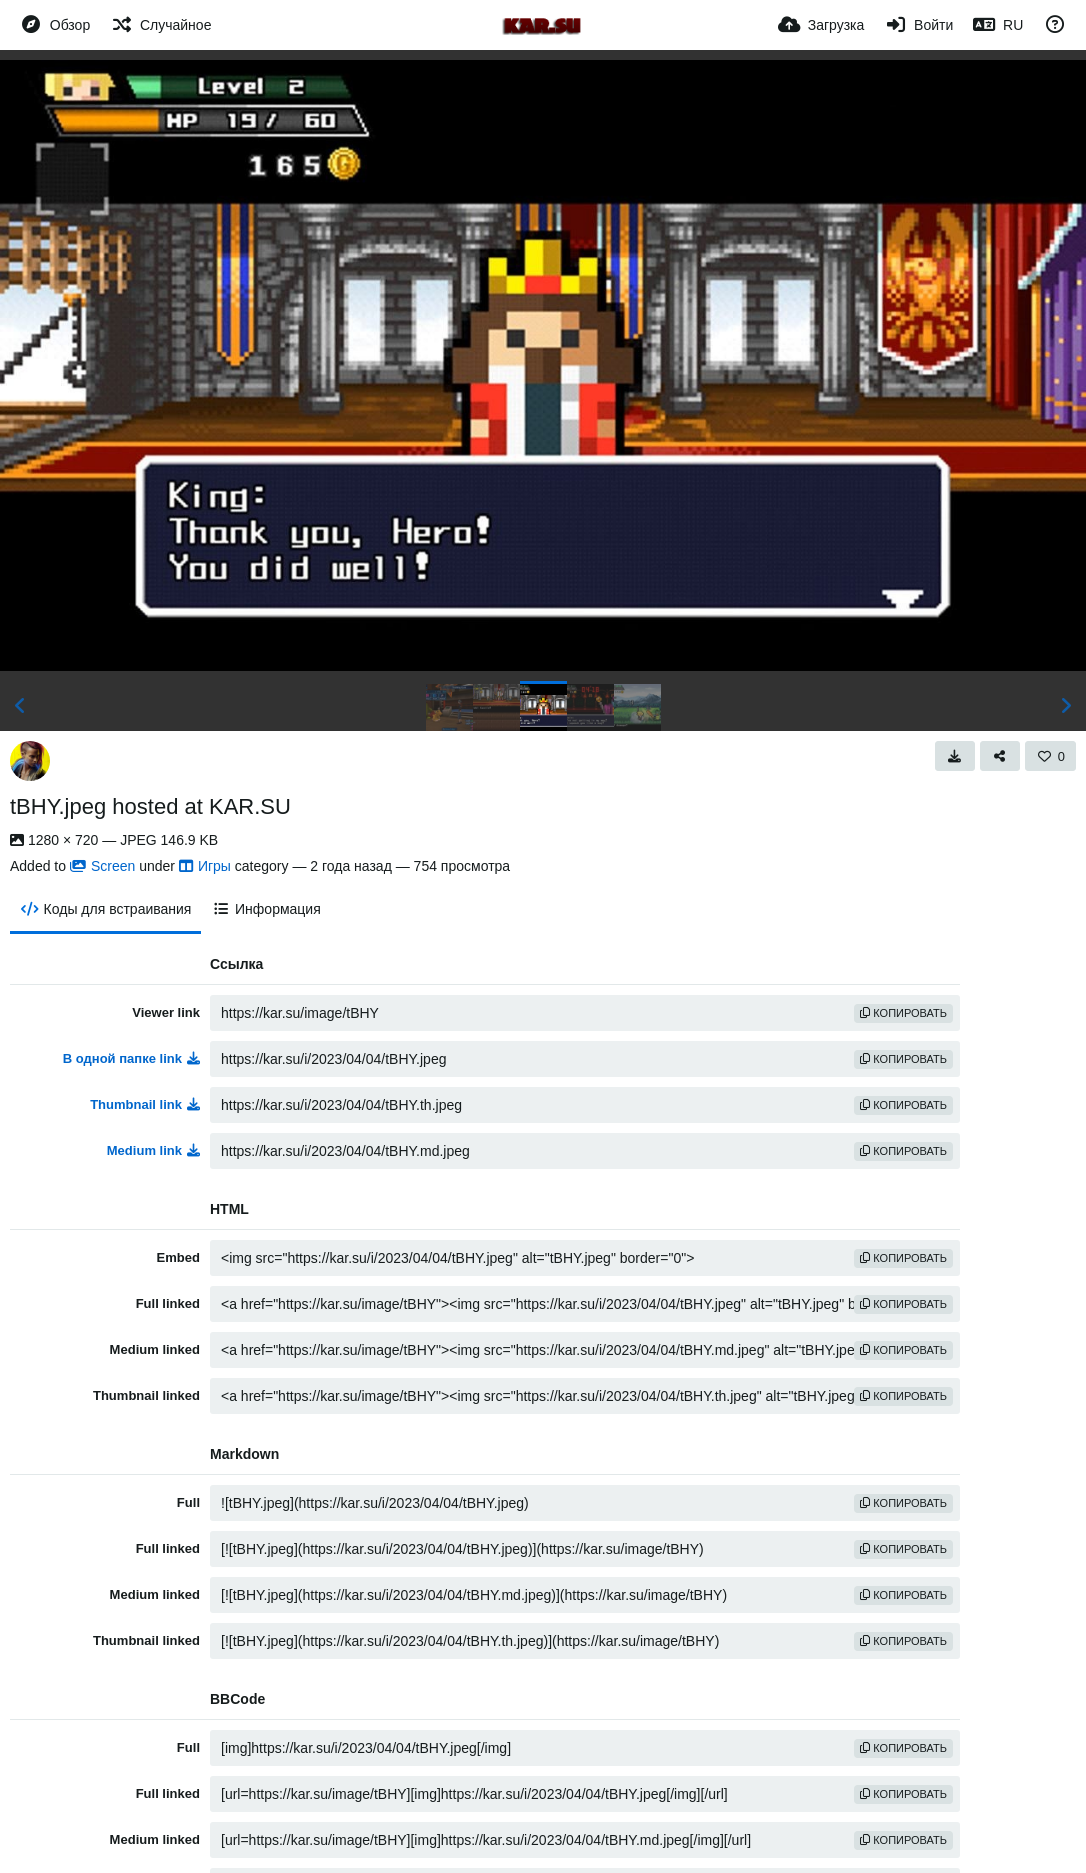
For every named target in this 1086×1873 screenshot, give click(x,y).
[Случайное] (160, 25)
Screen (102, 866)
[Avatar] (30, 761)
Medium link (153, 1150)
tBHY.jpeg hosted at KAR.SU (150, 806)
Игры (205, 866)
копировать (903, 1013)
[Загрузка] (821, 25)
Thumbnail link (145, 1104)
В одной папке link (131, 1058)
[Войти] (918, 25)
